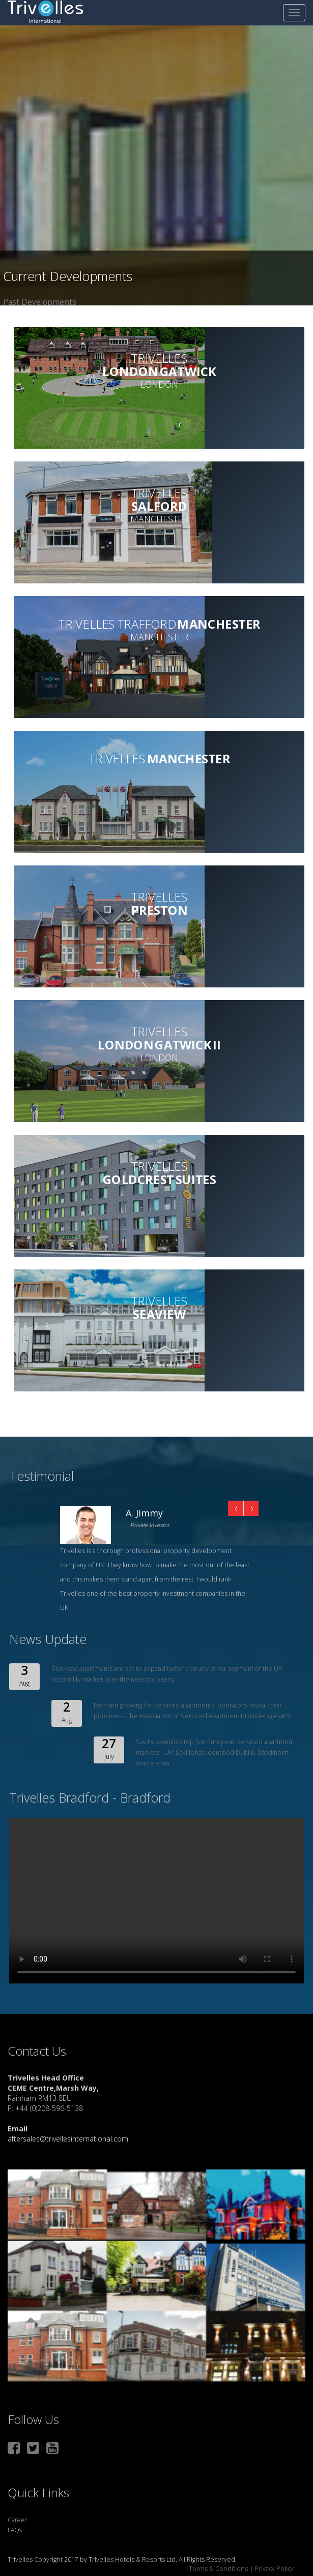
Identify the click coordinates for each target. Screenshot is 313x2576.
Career (17, 2520)
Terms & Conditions (219, 2568)
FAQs (15, 2530)
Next (251, 1508)
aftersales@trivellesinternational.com (68, 2139)
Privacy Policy (273, 2568)
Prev (235, 1508)
